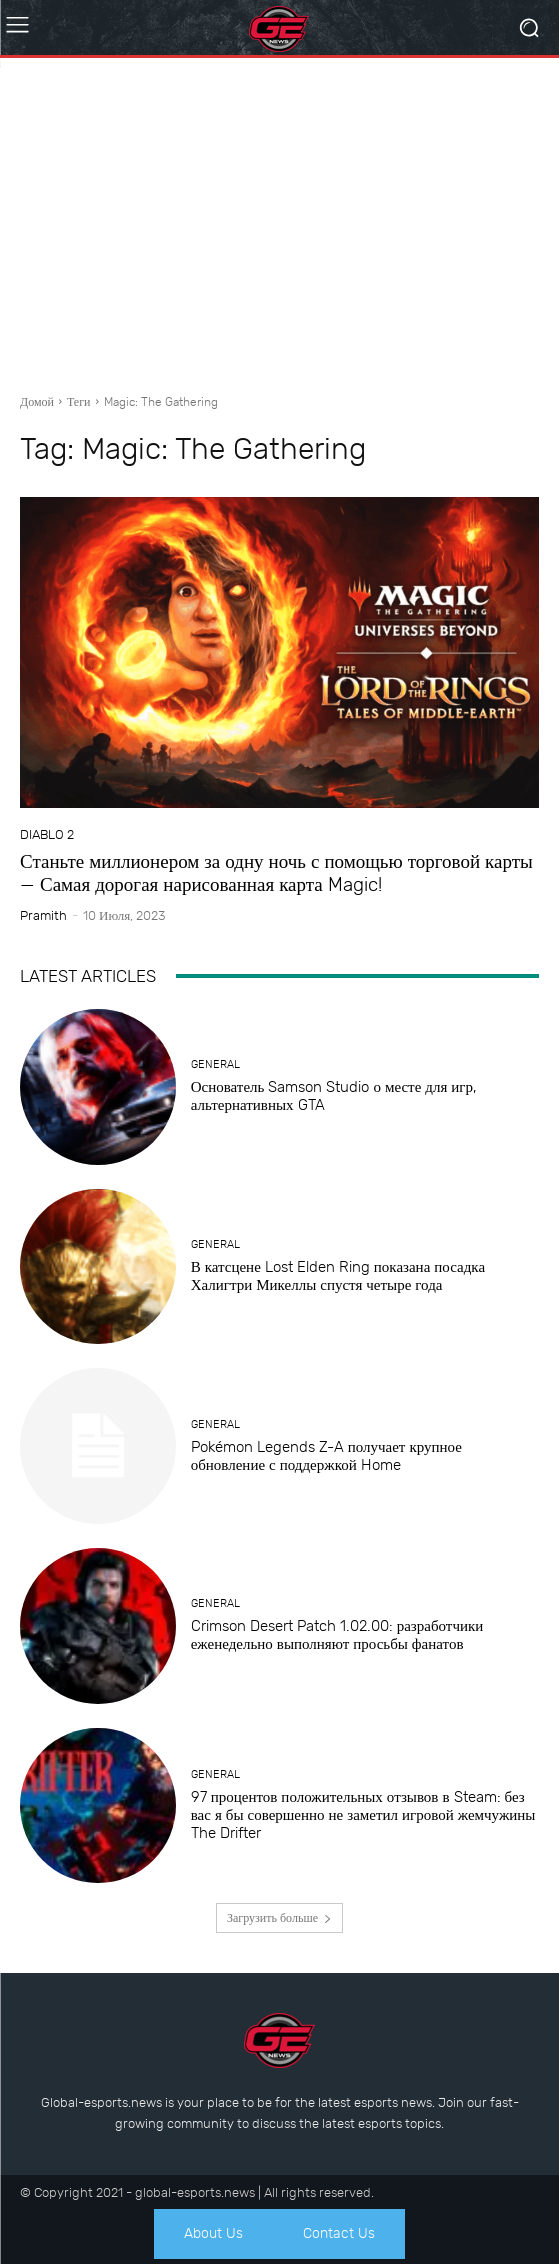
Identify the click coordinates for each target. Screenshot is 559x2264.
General (215, 1064)
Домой (37, 402)
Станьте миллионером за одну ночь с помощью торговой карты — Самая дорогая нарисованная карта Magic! (276, 873)
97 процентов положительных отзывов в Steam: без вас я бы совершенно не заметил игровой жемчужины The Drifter (363, 1815)
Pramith (43, 915)
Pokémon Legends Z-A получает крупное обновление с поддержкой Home (326, 1456)
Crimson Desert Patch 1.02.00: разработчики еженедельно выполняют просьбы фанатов (337, 1635)
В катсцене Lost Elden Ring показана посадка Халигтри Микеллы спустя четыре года (338, 1276)
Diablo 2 (47, 834)
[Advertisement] (279, 218)
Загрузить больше (279, 1918)
